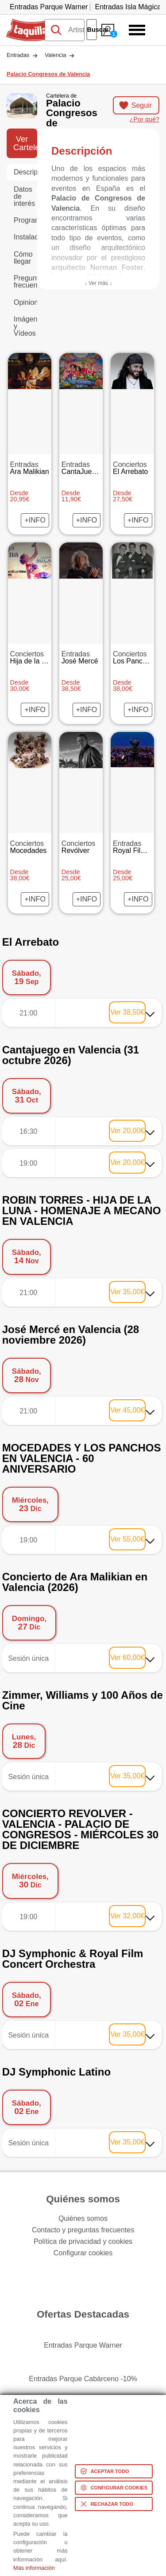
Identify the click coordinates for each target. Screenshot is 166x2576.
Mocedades (29, 847)
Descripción (25, 172)
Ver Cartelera (25, 143)
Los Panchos (133, 658)
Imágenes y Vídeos (25, 326)
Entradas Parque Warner (49, 7)
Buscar (92, 29)
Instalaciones (25, 237)
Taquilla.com (26, 22)
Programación (25, 220)
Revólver (81, 847)
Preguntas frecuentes (25, 281)
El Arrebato (132, 468)
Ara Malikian (29, 468)
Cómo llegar (23, 257)
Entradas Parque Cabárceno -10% (83, 2379)
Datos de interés (24, 196)
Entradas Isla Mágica (128, 7)
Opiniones (25, 302)
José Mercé (81, 658)
